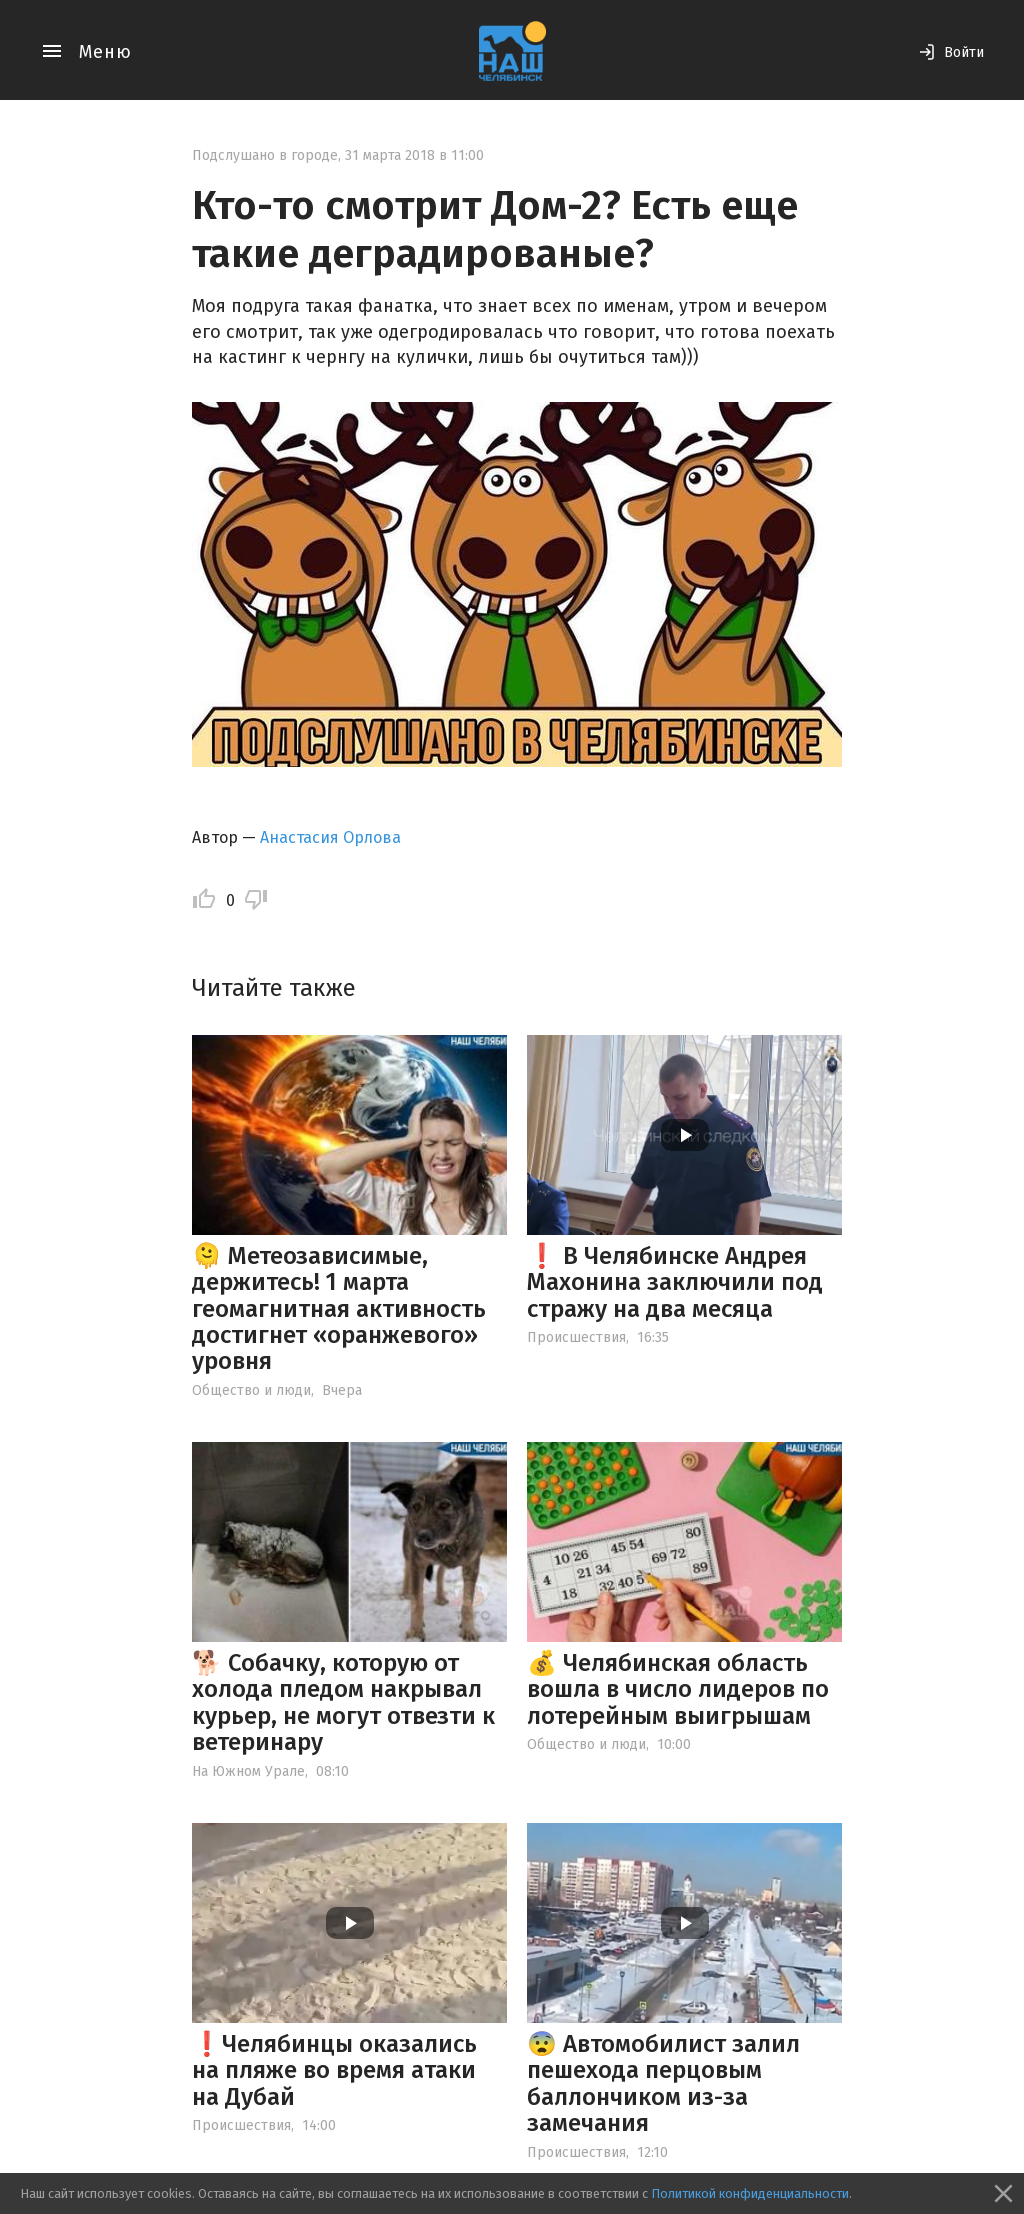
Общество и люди (251, 1390)
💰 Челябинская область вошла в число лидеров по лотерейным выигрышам (678, 1689)
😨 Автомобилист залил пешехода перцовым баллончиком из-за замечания (663, 2083)
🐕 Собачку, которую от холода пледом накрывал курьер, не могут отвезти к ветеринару (343, 1702)
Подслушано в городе (265, 155)
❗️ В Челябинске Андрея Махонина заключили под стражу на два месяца (675, 1282)
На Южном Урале (248, 1771)
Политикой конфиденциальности (750, 2193)
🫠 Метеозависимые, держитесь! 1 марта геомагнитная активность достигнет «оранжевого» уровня (339, 1309)
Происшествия (576, 1337)
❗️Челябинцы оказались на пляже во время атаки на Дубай (334, 2070)
